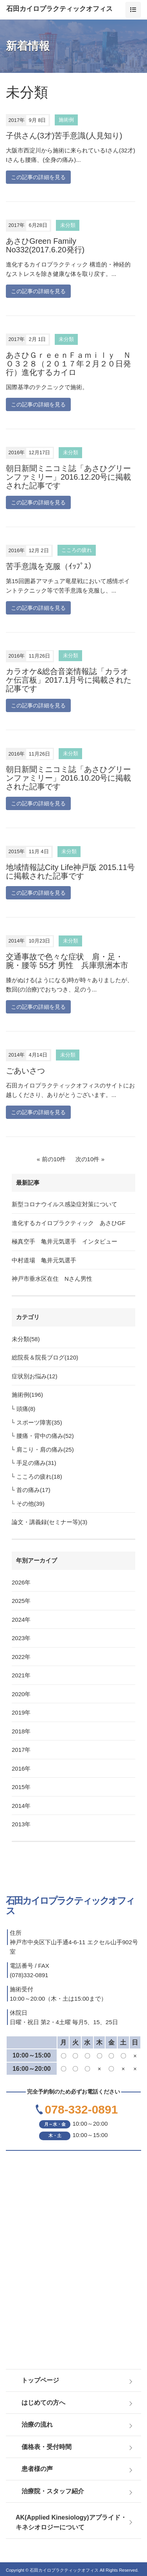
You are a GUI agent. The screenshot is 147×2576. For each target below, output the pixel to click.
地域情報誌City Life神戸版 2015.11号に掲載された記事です (70, 871)
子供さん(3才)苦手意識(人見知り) (64, 135)
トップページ (40, 2380)
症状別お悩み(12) (34, 1376)
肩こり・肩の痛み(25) (45, 1449)
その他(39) (30, 1503)
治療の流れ (37, 2424)
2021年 (21, 1675)
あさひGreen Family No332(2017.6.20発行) (45, 245)
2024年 (21, 1619)
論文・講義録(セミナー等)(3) (49, 1522)
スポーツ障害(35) (39, 1422)
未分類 (67, 225)
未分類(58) (26, 1339)
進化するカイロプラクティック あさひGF (68, 1223)
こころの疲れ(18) (39, 1476)
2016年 (21, 1768)
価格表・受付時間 (47, 2447)
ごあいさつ (25, 1070)
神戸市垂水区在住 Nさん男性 (52, 1278)
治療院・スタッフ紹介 (53, 2491)
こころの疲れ (76, 550)
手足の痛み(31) (36, 1462)
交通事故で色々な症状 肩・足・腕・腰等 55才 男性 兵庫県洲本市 (67, 961)
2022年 (21, 1656)
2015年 (21, 1787)
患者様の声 (37, 2468)
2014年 (21, 1805)
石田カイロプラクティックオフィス (59, 9)
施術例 (66, 120)
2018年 (21, 1731)
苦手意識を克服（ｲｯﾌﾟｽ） (55, 566)
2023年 (21, 1638)
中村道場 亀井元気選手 (44, 1260)
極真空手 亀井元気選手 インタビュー (64, 1241)
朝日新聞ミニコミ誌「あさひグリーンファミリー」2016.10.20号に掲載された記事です (68, 778)
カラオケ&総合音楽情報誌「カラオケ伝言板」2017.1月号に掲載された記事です (68, 680)
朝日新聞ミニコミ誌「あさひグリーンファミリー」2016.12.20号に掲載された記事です (68, 477)
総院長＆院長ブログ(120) (45, 1357)
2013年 (21, 1824)
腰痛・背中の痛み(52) (45, 1435)
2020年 (21, 1694)
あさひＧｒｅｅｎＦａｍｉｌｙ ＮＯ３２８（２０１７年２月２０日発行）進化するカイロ (68, 364)
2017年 (21, 1749)
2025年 (21, 1600)
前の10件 (54, 1159)
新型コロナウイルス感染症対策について (64, 1204)
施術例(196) (27, 1394)
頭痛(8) (25, 1408)
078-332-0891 (81, 2109)
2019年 (21, 1712)
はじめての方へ (43, 2402)
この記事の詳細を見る (38, 177)
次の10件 (87, 1159)
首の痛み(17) (33, 1490)
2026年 (21, 1582)
